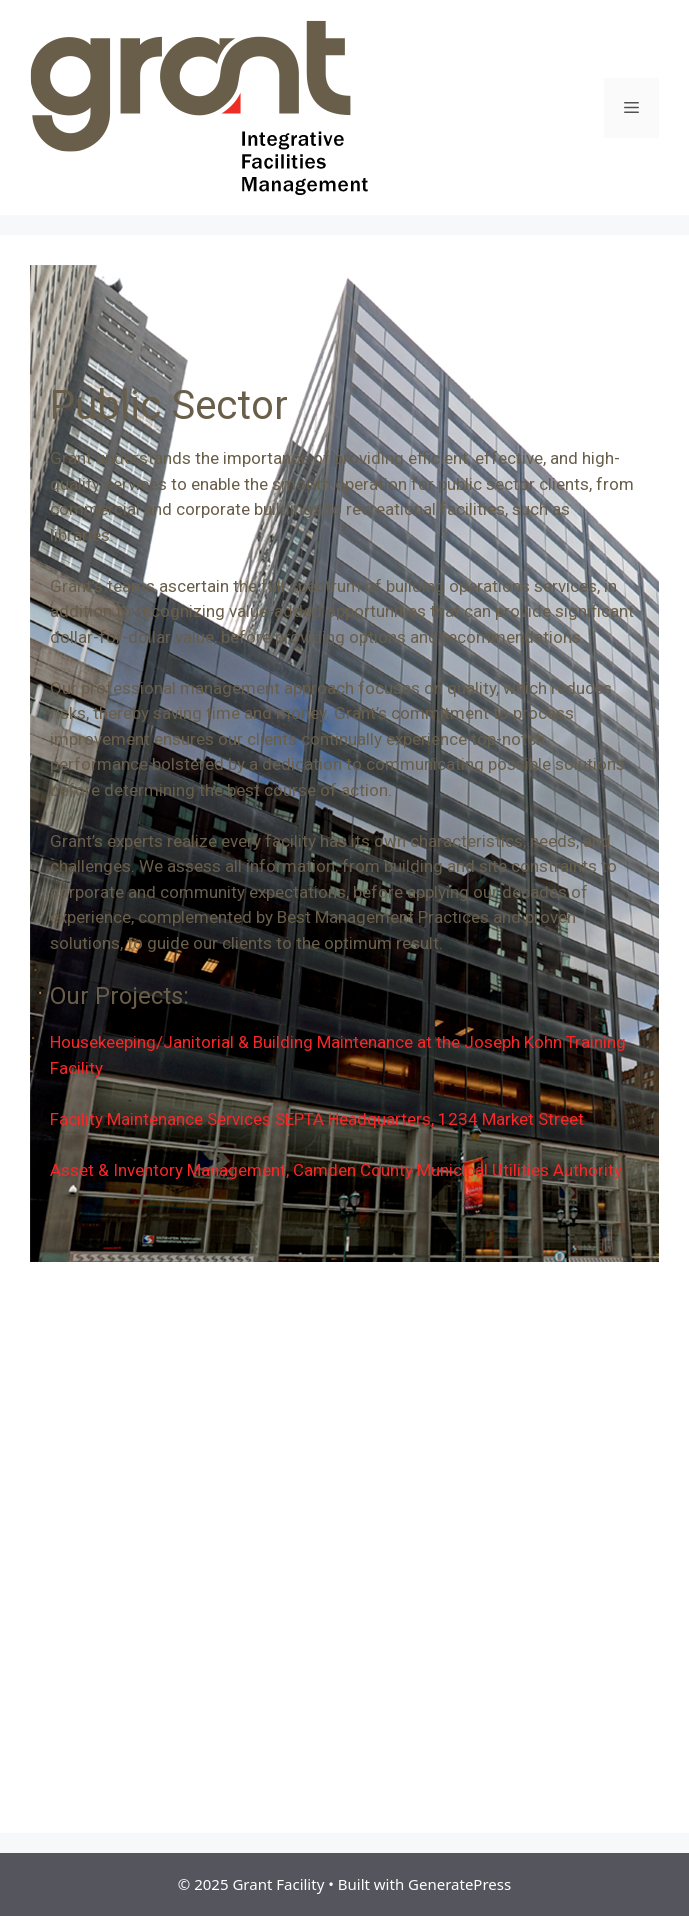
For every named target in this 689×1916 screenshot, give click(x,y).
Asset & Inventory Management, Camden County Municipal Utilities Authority (336, 1170)
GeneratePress (459, 1884)
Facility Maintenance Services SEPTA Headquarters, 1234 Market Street (317, 1119)
